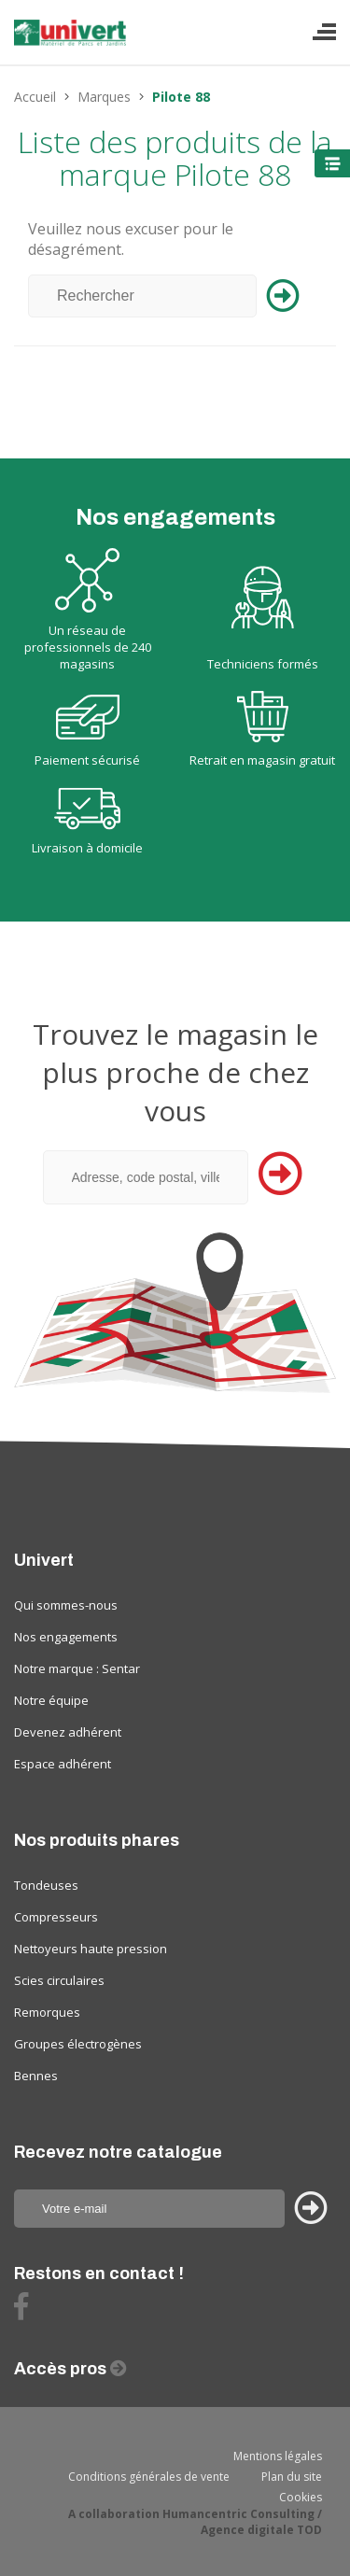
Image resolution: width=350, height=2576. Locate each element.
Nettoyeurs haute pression (90, 1948)
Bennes (36, 2075)
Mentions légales (277, 2456)
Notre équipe (51, 1700)
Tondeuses (46, 1885)
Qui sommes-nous (66, 1605)
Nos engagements (66, 1636)
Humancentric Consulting (238, 2514)
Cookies (300, 2497)
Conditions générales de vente (149, 2477)
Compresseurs (56, 1916)
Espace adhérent (62, 1763)
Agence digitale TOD (261, 2530)
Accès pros (62, 2368)
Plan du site (291, 2477)
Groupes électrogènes (78, 2043)
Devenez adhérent (67, 1732)
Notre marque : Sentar (77, 1668)
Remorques (47, 2012)
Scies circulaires (59, 1980)
